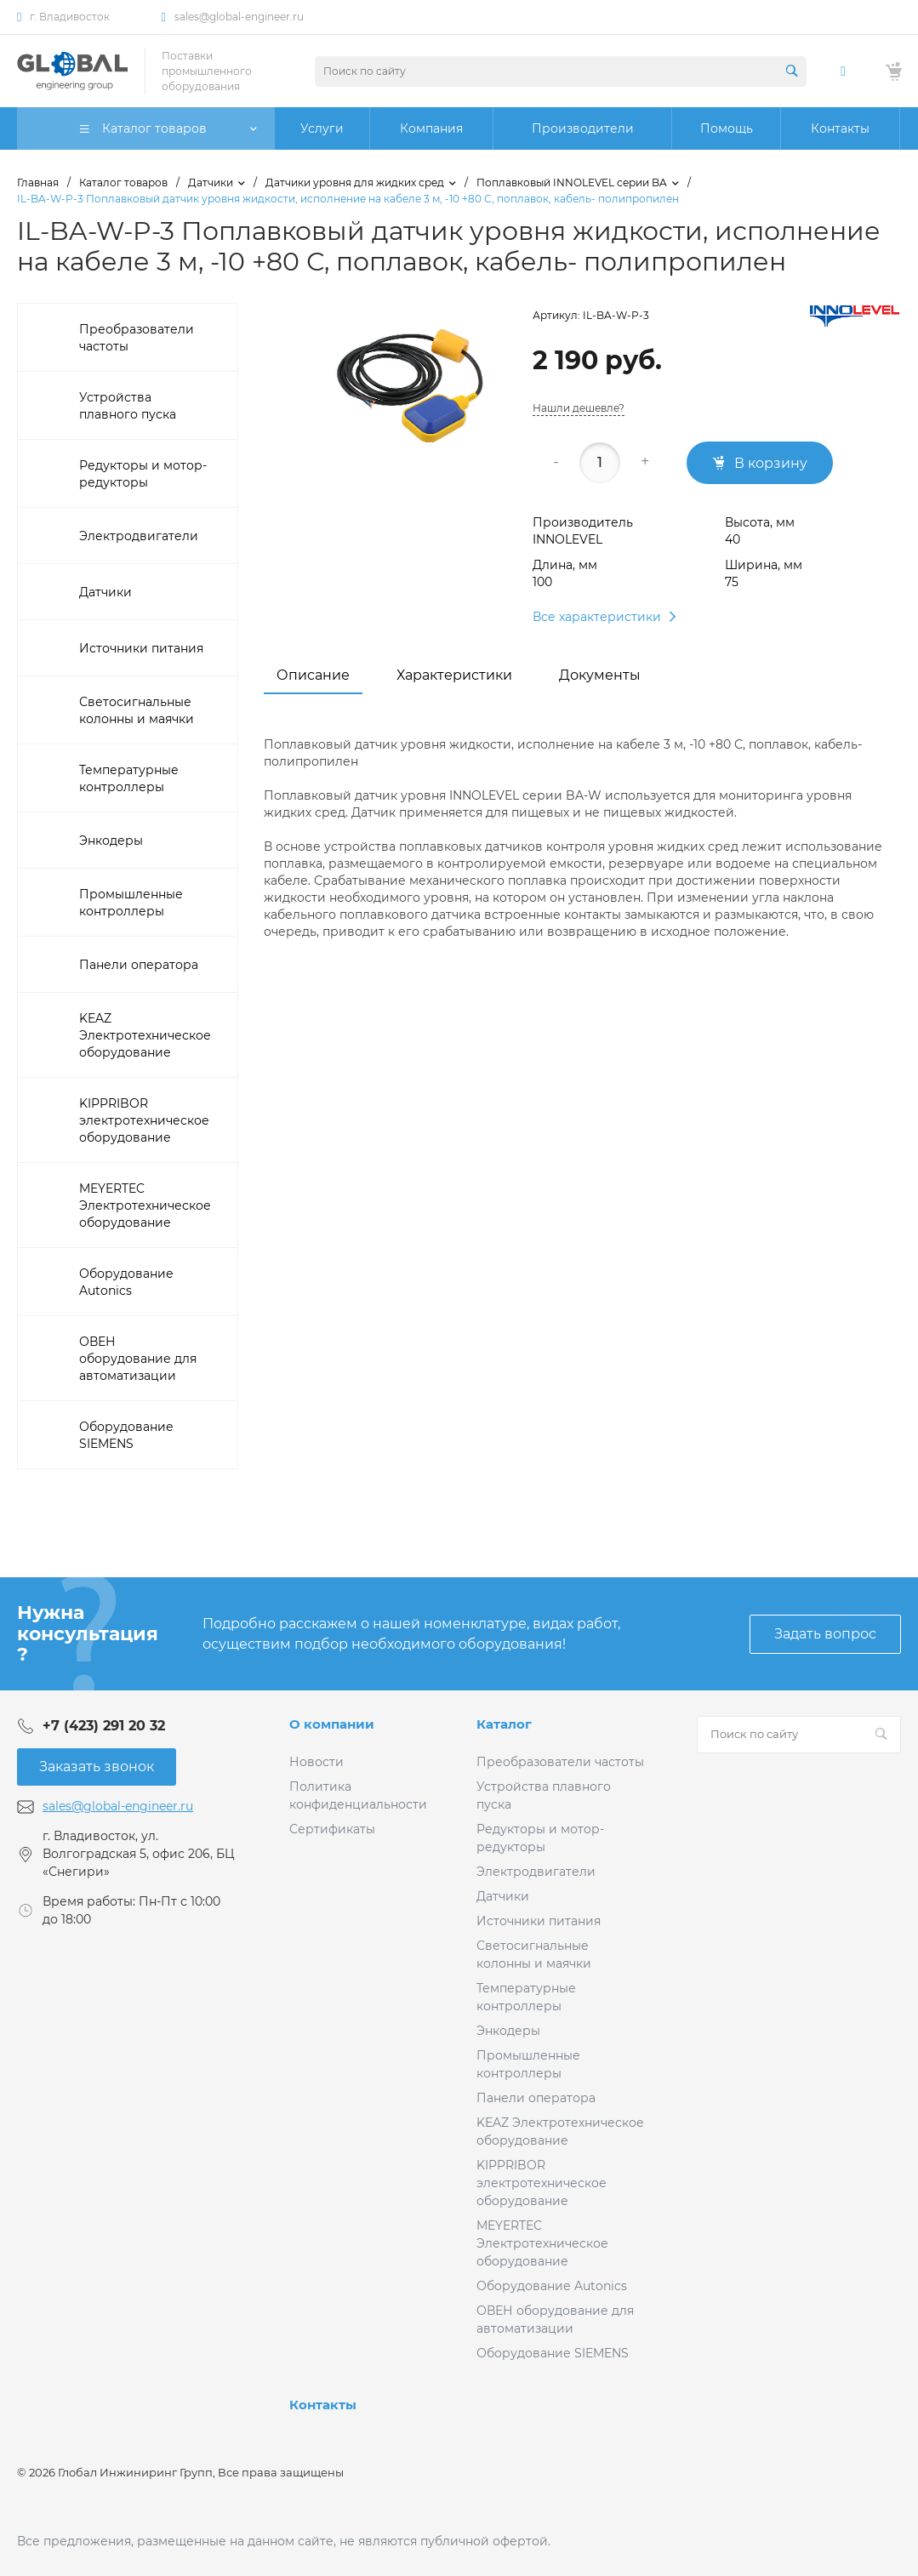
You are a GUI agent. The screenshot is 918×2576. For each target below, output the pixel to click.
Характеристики (454, 675)
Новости (316, 1762)
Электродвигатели (536, 1871)
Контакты (322, 2404)
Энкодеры (508, 2030)
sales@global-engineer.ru (239, 16)
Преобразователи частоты (560, 1762)
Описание (313, 675)
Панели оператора (536, 2098)
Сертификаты (332, 1829)
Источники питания (538, 1921)
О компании (331, 1724)
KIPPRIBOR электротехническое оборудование (541, 2182)
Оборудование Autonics (551, 2286)
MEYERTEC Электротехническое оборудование (542, 2243)
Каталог (504, 1724)
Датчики (502, 1896)
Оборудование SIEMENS (552, 2353)
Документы (600, 675)
